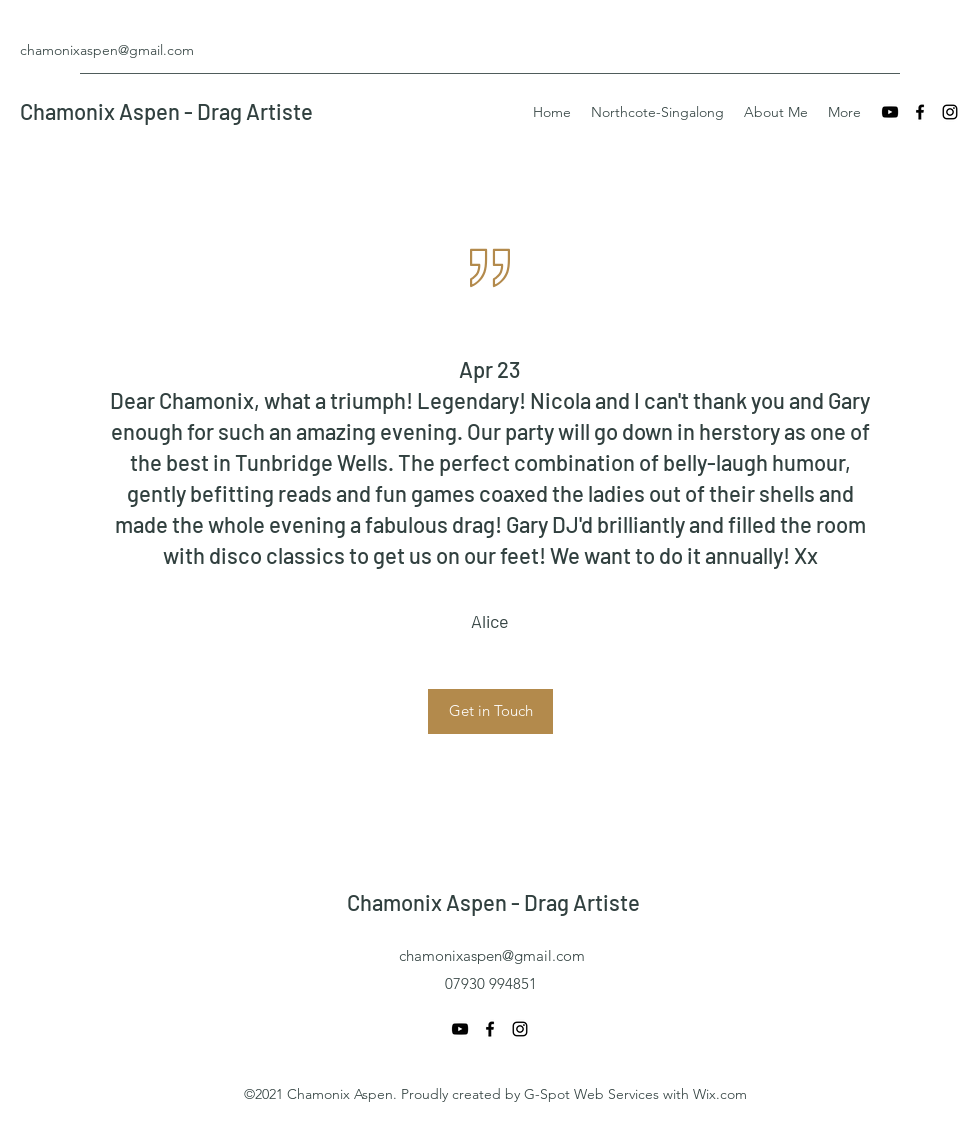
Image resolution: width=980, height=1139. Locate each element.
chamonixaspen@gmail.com (107, 50)
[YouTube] (890, 112)
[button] (490, 711)
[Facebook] (920, 112)
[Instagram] (950, 112)
